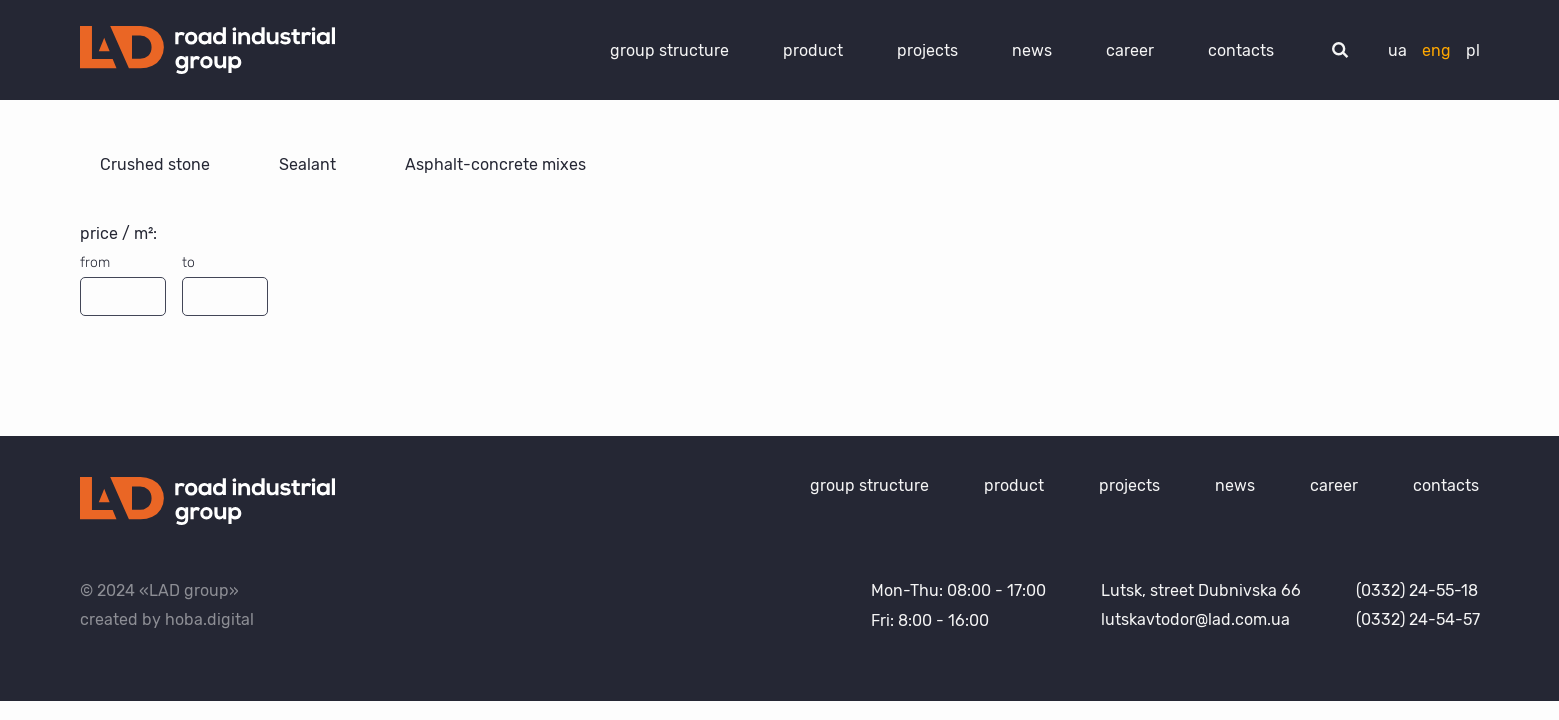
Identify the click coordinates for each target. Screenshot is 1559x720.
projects (927, 50)
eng (1436, 50)
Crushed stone (157, 164)
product (813, 50)
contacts (1241, 50)
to (188, 262)
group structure (669, 50)
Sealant (309, 164)
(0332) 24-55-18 (1417, 590)
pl (1473, 50)
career (1130, 50)
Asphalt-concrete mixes (495, 164)
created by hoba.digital (167, 619)
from (95, 262)
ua (1397, 50)
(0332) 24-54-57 (1418, 619)
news (1032, 50)
